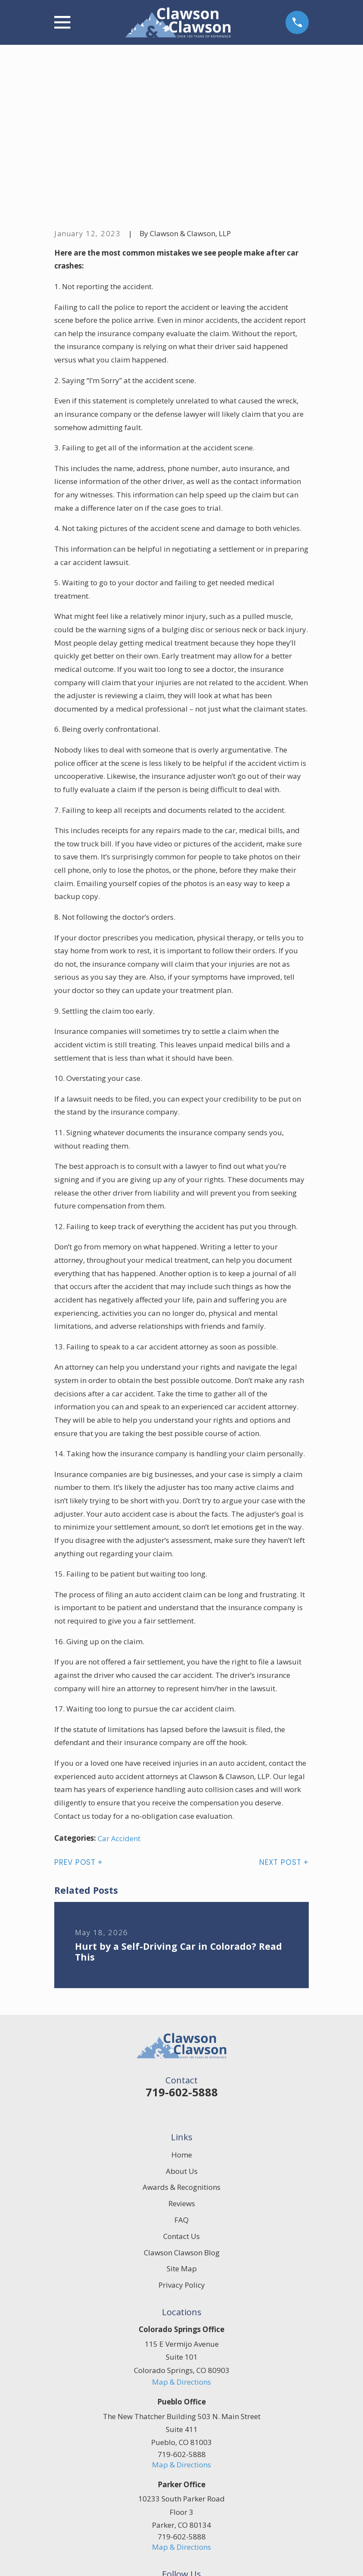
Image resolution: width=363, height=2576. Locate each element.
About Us (182, 2037)
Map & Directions (181, 2248)
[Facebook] (172, 2458)
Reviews (181, 2070)
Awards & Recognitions (181, 2054)
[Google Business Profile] (191, 2458)
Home (181, 2021)
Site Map (182, 2135)
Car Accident (119, 1705)
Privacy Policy (181, 2152)
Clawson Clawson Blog (182, 2119)
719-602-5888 (182, 1958)
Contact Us (181, 2103)
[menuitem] (66, 2558)
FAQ (181, 2086)
